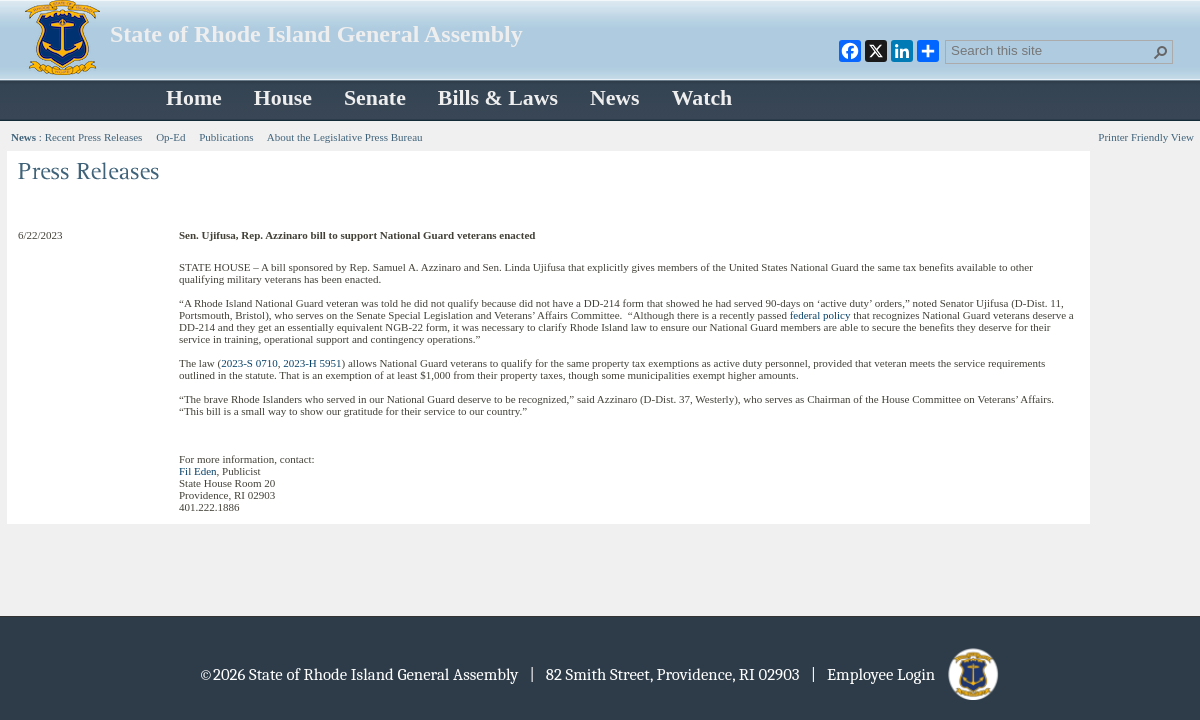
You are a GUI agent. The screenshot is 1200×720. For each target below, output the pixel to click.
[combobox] (1051, 50)
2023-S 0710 (249, 363)
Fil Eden (198, 471)
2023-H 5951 (312, 363)
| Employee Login (906, 674)
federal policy (820, 315)
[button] (1161, 52)
